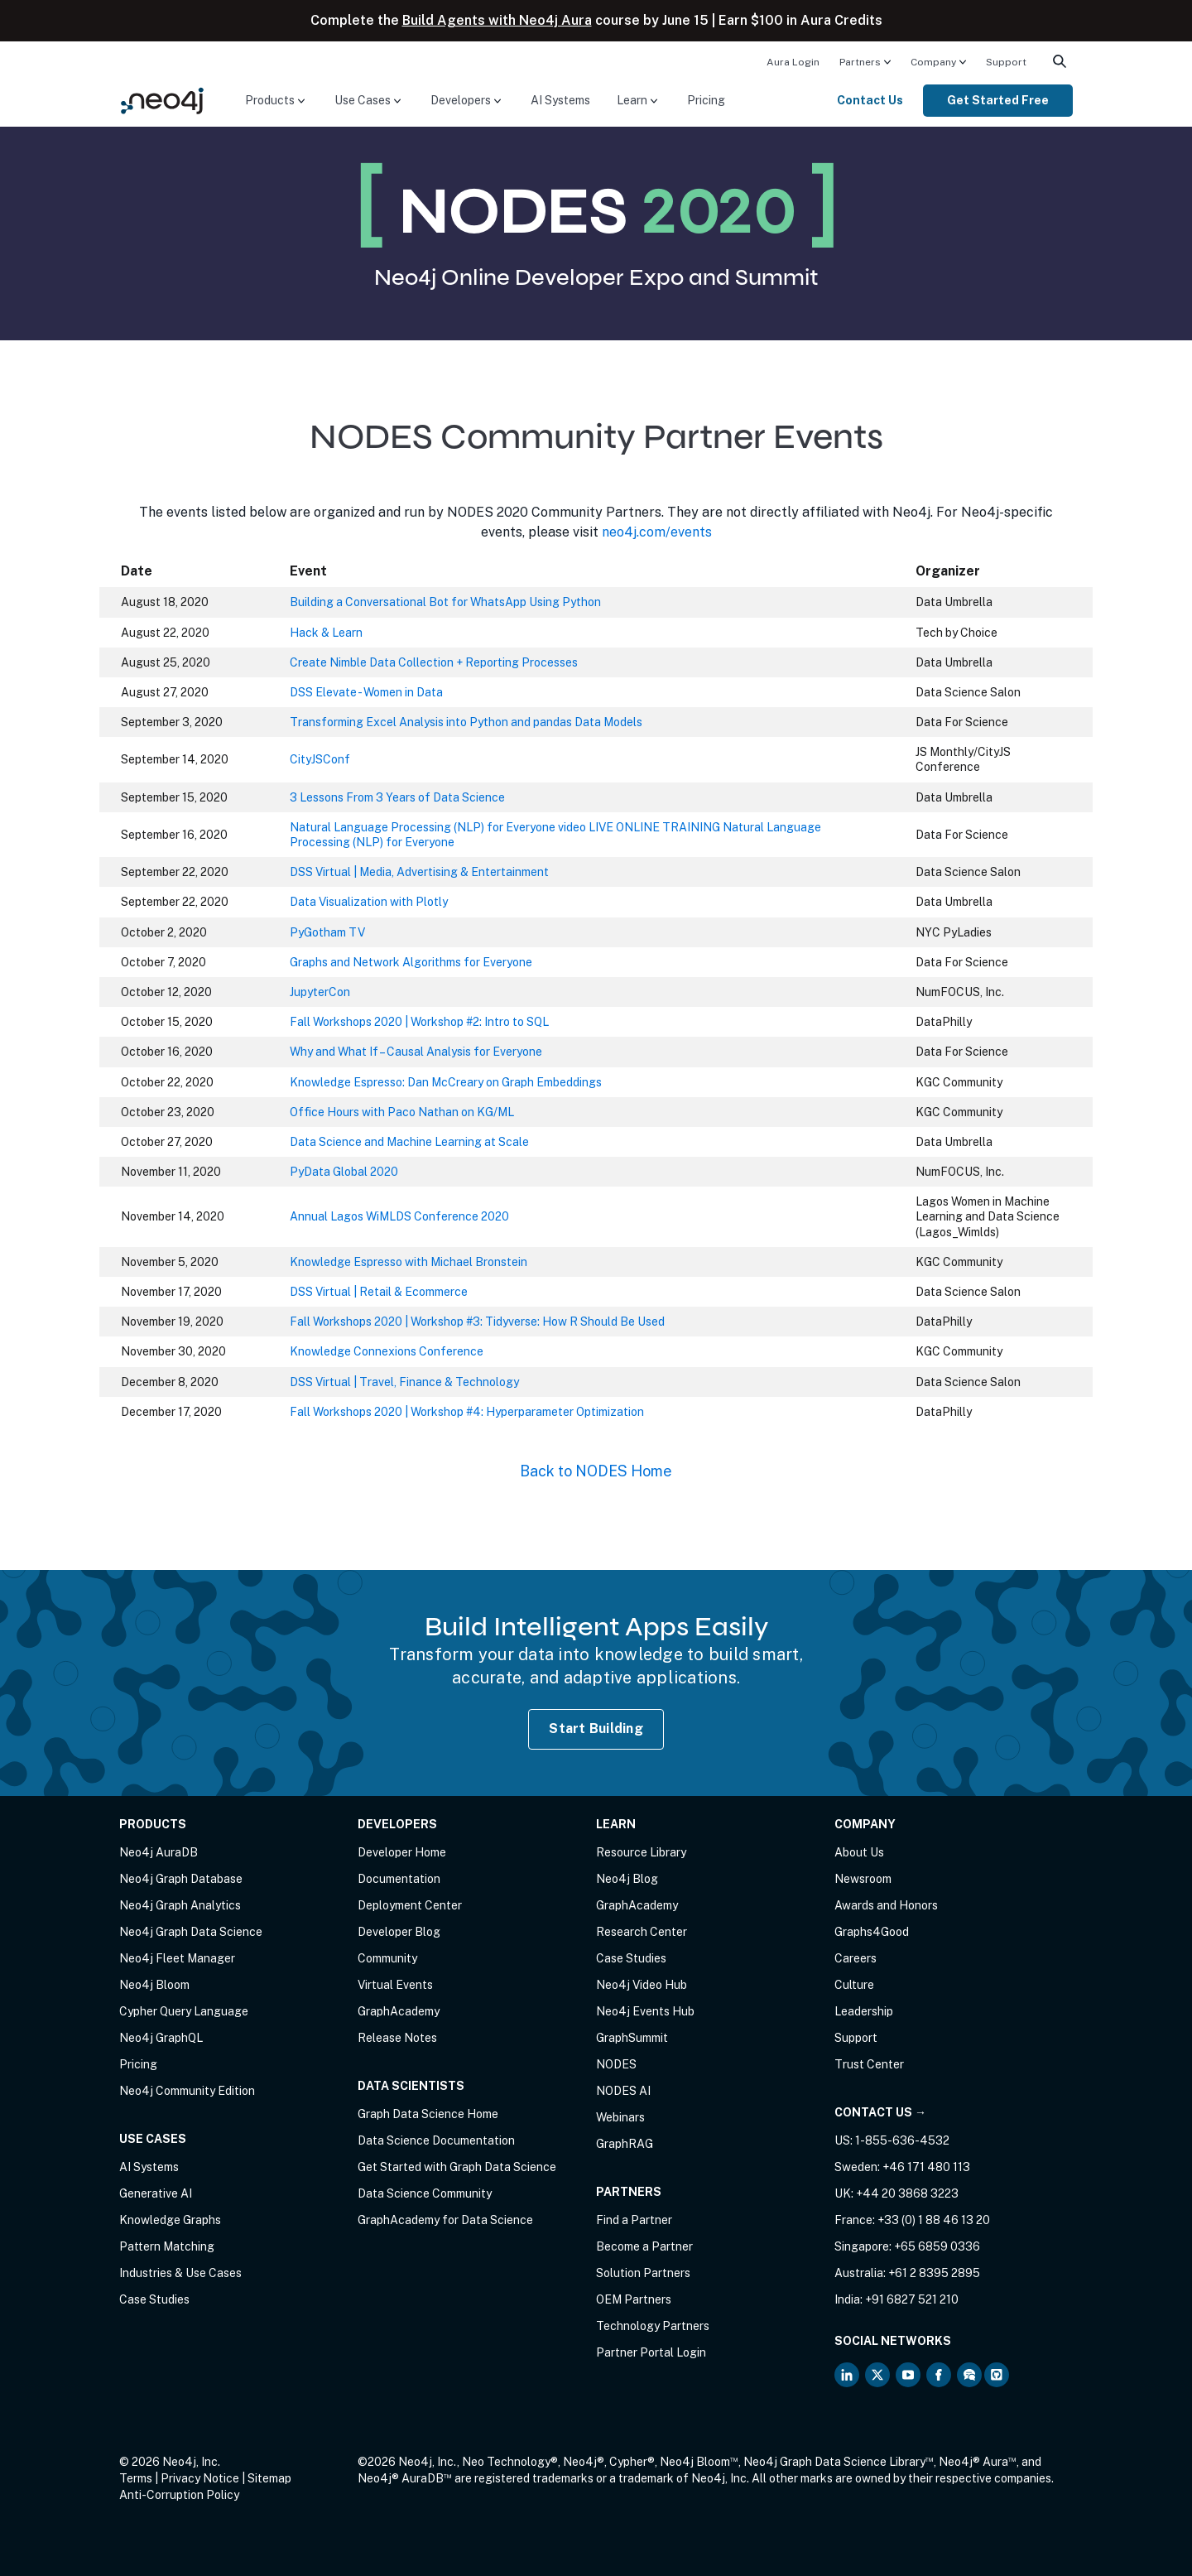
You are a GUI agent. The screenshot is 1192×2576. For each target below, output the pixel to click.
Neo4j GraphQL (161, 2037)
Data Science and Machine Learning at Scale (409, 1141)
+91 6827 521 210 (912, 2299)
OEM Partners (633, 2299)
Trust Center (869, 2064)
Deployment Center (410, 1905)
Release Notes (397, 2037)
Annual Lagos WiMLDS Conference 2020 (399, 1216)
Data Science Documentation (436, 2140)
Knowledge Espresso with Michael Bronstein (408, 1262)
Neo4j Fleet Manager (177, 1958)
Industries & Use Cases (180, 2273)
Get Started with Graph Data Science (457, 2167)
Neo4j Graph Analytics (180, 1905)
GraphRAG (624, 2143)
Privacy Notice (200, 2478)
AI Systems (560, 100)
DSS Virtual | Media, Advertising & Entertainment (419, 872)
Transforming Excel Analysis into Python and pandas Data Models (466, 722)
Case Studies (154, 2299)
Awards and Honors (886, 1905)
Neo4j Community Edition (187, 2090)
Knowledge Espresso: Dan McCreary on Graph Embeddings (446, 1082)
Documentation (399, 1878)
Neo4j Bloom (154, 1984)
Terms (135, 2478)
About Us (859, 1852)
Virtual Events (395, 1984)
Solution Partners (643, 2273)
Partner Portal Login (651, 2352)
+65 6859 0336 (937, 2246)
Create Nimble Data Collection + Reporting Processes (434, 662)
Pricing (706, 100)
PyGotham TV (327, 932)
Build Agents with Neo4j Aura (497, 20)
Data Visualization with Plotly (369, 901)
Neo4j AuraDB (158, 1852)
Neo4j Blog (627, 1878)
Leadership (863, 2011)
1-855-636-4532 (902, 2140)
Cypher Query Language (183, 2011)
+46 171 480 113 (926, 2167)
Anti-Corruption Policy (179, 2494)
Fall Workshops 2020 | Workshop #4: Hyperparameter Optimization (467, 1411)
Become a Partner (644, 2246)
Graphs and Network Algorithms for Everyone (411, 962)
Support (1006, 62)
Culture (854, 1984)
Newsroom (863, 1878)
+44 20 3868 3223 (907, 2193)
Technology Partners (652, 2326)
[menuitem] (793, 61)
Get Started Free (998, 100)
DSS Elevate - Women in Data (366, 692)
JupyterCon (320, 992)
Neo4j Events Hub (645, 2011)
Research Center (641, 1931)
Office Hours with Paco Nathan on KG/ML (402, 1112)
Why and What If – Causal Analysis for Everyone (416, 1051)
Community (387, 1958)
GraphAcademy (399, 2011)
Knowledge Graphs (170, 2220)
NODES (616, 2064)
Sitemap (269, 2478)
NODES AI (623, 2090)
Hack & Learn (326, 632)
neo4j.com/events (657, 532)
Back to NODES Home (596, 1471)
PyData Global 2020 (344, 1171)
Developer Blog (399, 1931)
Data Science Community (425, 2193)
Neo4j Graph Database (181, 1878)
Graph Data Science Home (428, 2114)
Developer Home (402, 1852)
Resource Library (641, 1852)
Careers (855, 1958)
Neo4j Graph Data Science (190, 1931)
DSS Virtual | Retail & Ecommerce (379, 1291)
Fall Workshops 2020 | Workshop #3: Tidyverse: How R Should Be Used (477, 1321)
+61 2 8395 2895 (934, 2273)
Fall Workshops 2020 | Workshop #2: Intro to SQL (419, 1021)
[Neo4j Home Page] (162, 100)
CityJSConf (320, 759)
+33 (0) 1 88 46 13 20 (933, 2220)
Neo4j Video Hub (641, 1984)
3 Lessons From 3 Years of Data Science (397, 797)
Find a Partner (634, 2220)
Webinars (620, 2117)
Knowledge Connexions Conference (386, 1351)
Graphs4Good (871, 1931)
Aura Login (793, 62)
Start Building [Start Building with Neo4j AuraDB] (596, 1728)
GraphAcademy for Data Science (445, 2220)
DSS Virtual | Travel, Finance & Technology (404, 1382)
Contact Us (870, 100)
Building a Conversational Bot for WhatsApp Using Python (445, 602)
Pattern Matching (166, 2246)
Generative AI (155, 2193)
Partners (860, 62)
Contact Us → (880, 2112)
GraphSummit (632, 2037)
